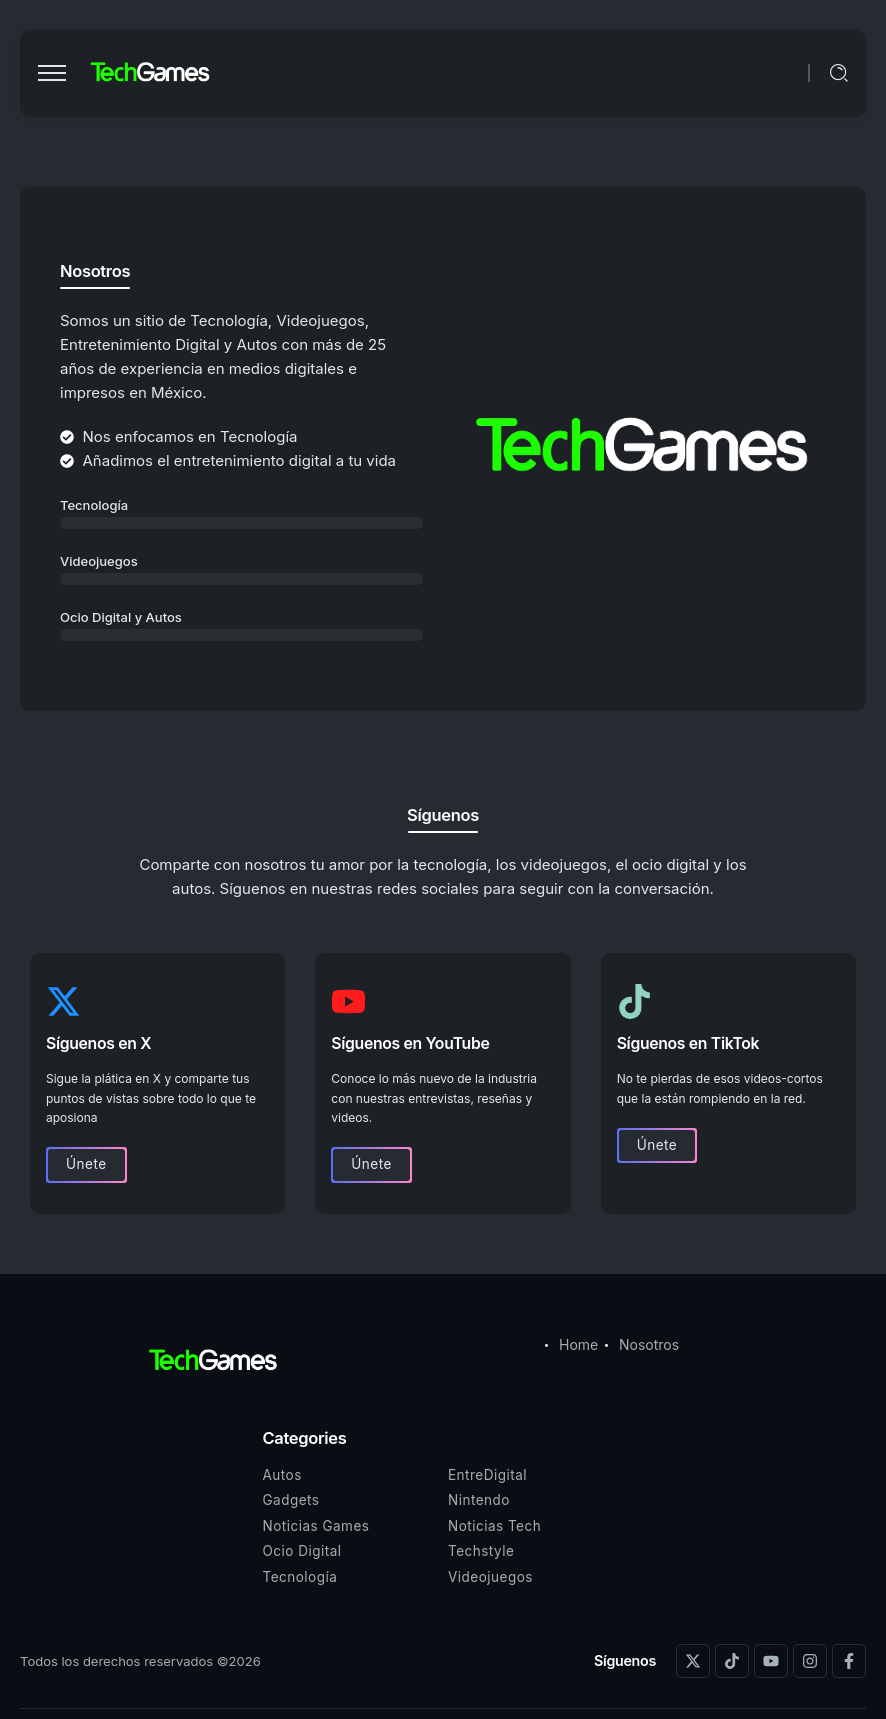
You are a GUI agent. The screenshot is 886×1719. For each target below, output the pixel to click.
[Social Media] (693, 1661)
